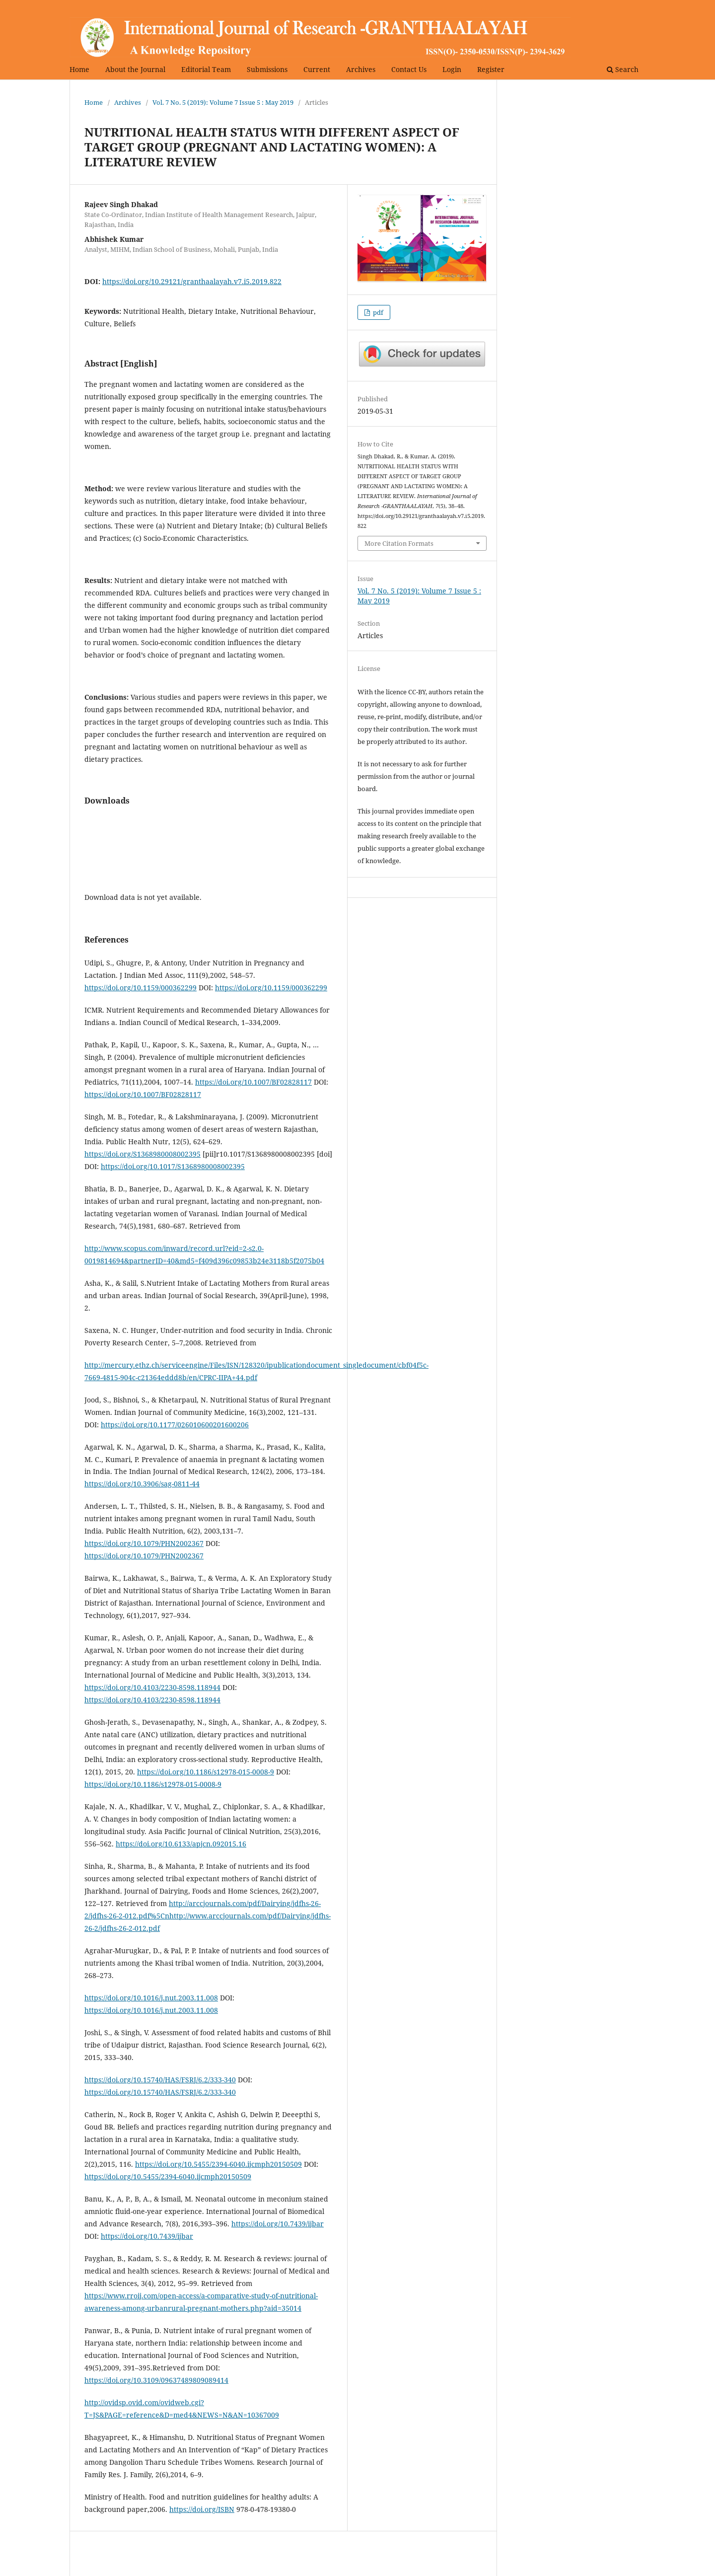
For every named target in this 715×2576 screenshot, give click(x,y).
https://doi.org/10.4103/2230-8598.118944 (152, 1687)
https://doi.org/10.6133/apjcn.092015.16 (181, 1843)
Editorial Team (206, 69)
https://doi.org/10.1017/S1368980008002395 (173, 1166)
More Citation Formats (398, 543)
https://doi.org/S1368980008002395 (142, 1154)
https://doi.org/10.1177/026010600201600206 (175, 1424)
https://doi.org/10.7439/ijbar (277, 2223)
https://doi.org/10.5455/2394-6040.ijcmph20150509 (218, 2164)
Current (316, 69)
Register (490, 69)
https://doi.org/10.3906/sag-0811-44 (142, 1483)
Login (451, 69)
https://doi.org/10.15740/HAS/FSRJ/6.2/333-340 (160, 2079)
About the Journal (135, 69)
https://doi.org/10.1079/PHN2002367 (144, 1543)
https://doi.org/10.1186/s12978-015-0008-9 (205, 1771)
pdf (377, 312)
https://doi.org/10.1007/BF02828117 (253, 1082)
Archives (360, 69)
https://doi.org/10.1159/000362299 (140, 987)
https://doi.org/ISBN (201, 2509)
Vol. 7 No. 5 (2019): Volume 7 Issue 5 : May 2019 (222, 102)
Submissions (267, 69)
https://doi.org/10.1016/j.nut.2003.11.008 (151, 1997)
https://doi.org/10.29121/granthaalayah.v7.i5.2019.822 (192, 281)
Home (79, 69)
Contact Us (409, 69)
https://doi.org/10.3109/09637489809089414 (156, 2380)
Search (623, 69)
